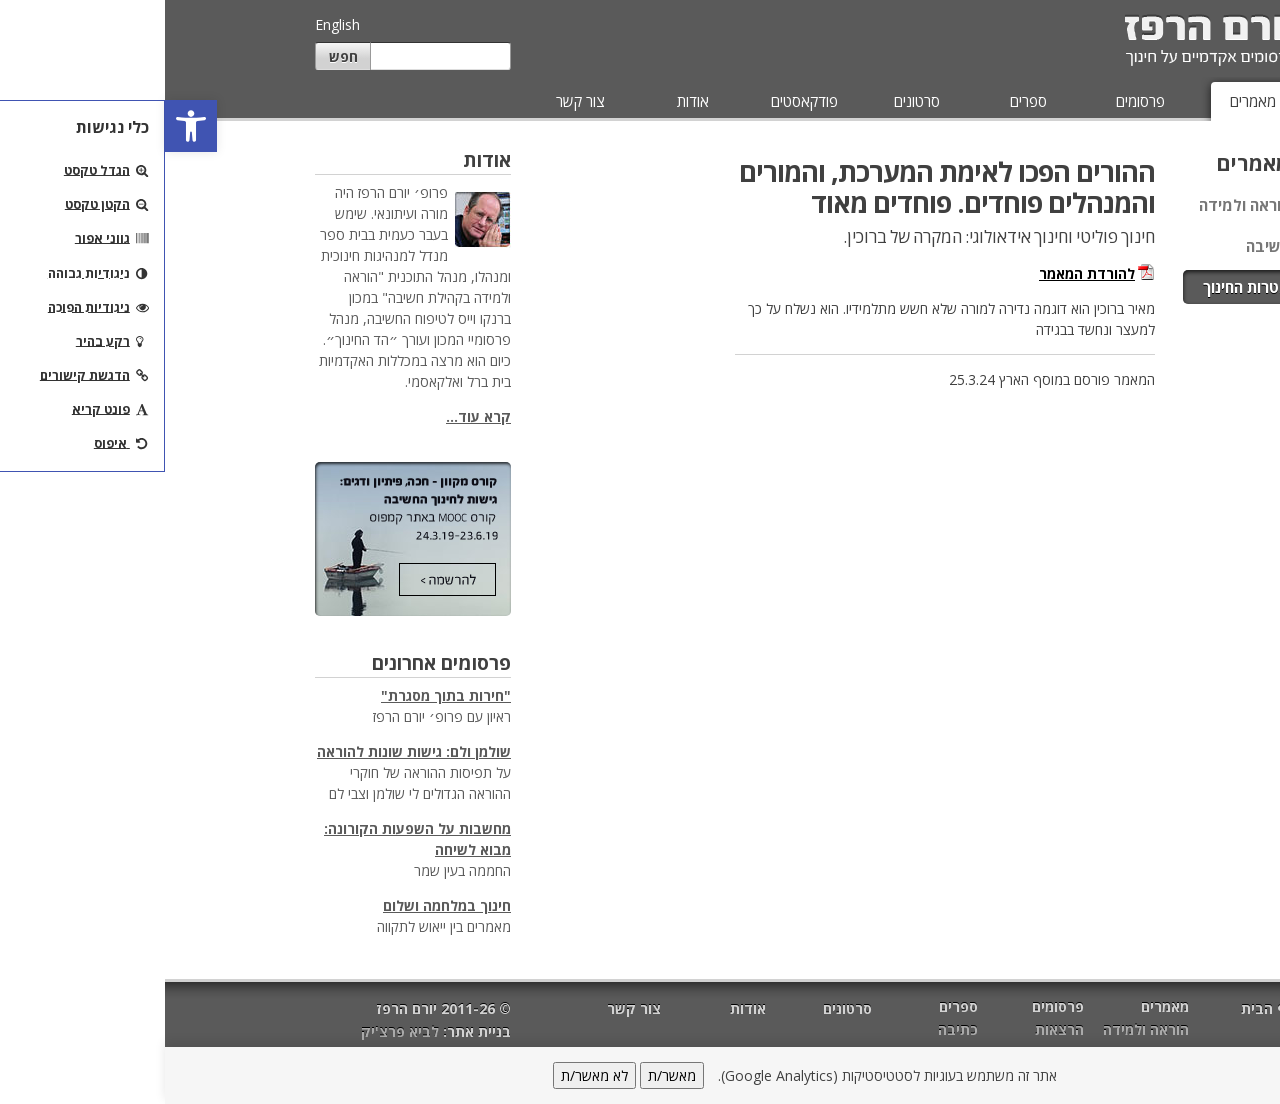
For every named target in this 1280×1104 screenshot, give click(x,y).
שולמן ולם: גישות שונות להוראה (249, 751)
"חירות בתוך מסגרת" (281, 695)
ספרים (863, 101)
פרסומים (975, 101)
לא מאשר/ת (429, 1075)
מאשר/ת (507, 1075)
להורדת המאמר (922, 273)
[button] (26, 126)
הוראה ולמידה (1079, 205)
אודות (528, 101)
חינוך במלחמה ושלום (282, 905)
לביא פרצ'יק (235, 1031)
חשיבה (1103, 246)
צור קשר (415, 101)
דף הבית (1103, 1008)
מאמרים (1088, 101)
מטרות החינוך (1081, 287)
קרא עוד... (313, 416)
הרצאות (894, 1029)
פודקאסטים (639, 101)
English (172, 24)
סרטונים (752, 101)
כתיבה (793, 1029)
